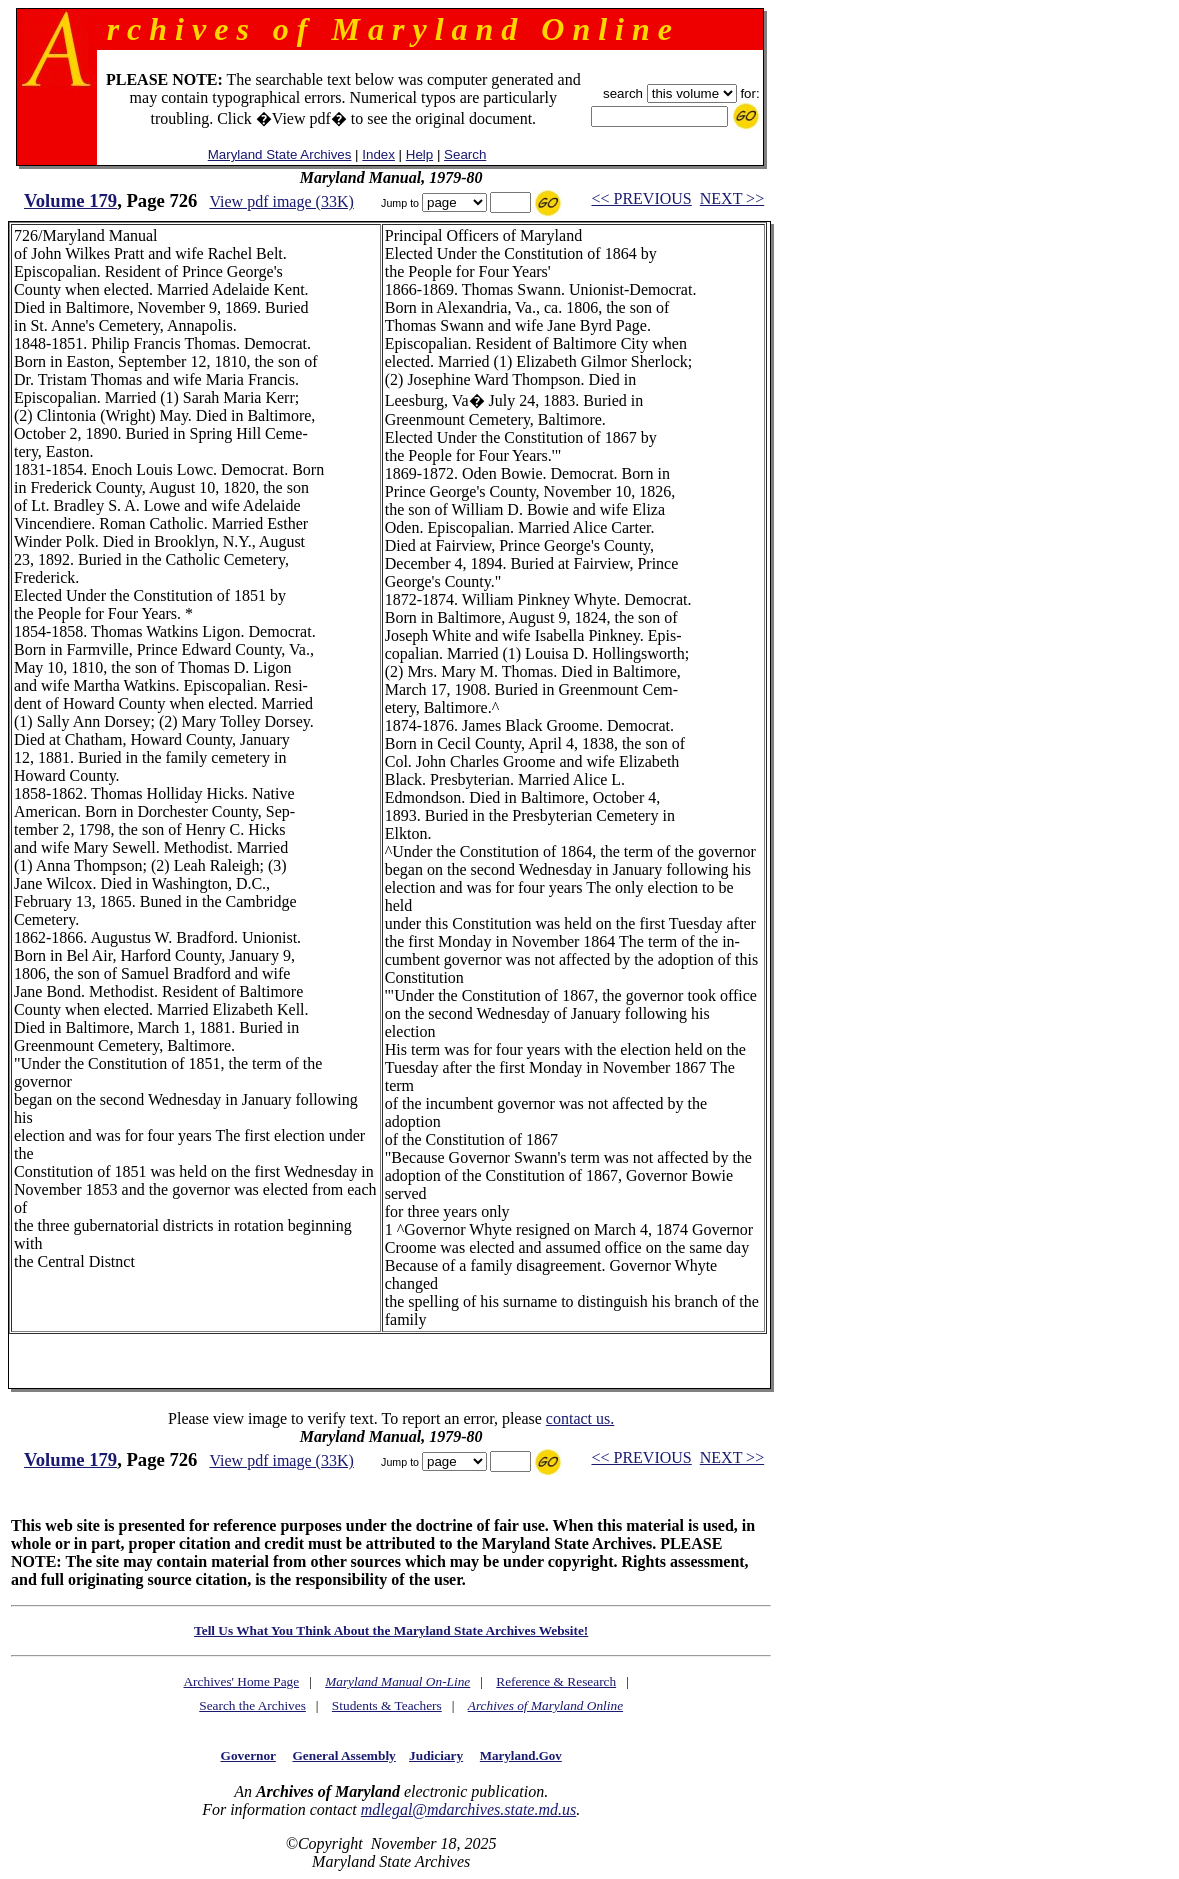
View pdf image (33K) (281, 201)
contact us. (580, 1418)
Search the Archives (252, 1705)
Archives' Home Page (241, 1681)
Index (378, 154)
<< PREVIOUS (641, 198)
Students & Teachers (387, 1705)
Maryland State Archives (280, 154)
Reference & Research (556, 1681)
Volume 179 (70, 200)
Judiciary (436, 1755)
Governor (248, 1755)
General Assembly (343, 1755)
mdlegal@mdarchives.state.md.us (468, 1809)
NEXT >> (732, 198)
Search (465, 154)
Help (419, 154)
